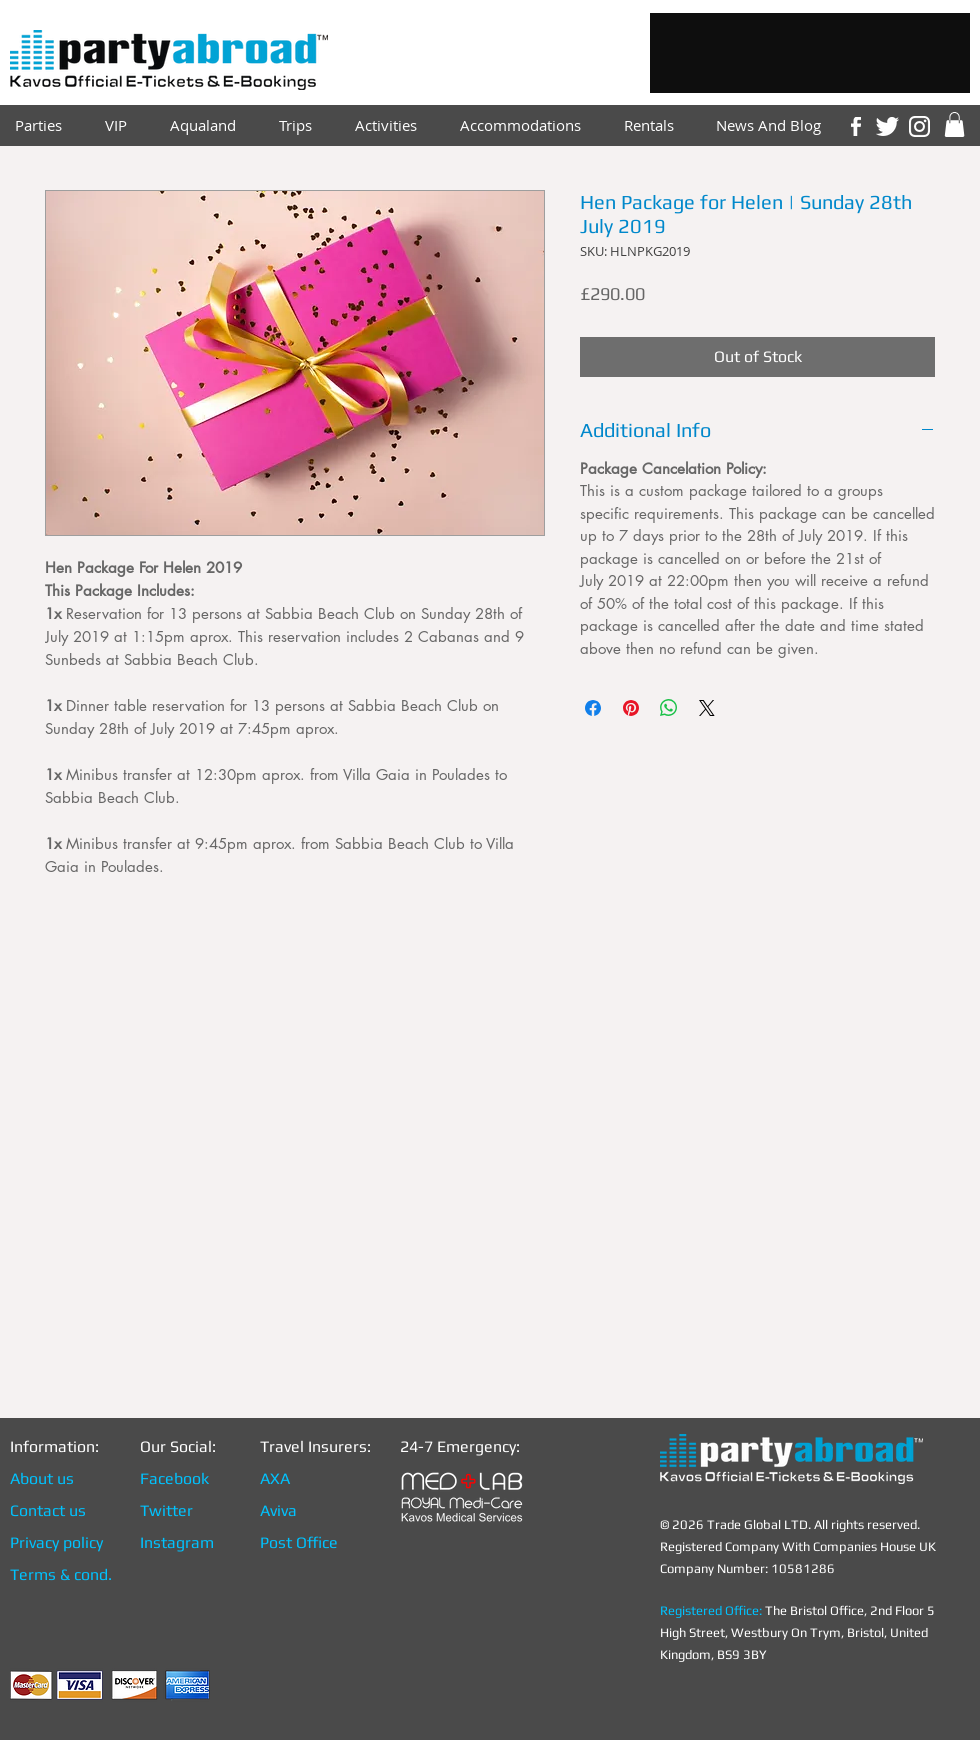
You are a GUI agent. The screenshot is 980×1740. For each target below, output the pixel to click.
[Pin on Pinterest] (631, 708)
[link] (954, 124)
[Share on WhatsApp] (669, 708)
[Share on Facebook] (593, 708)
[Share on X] (707, 708)
